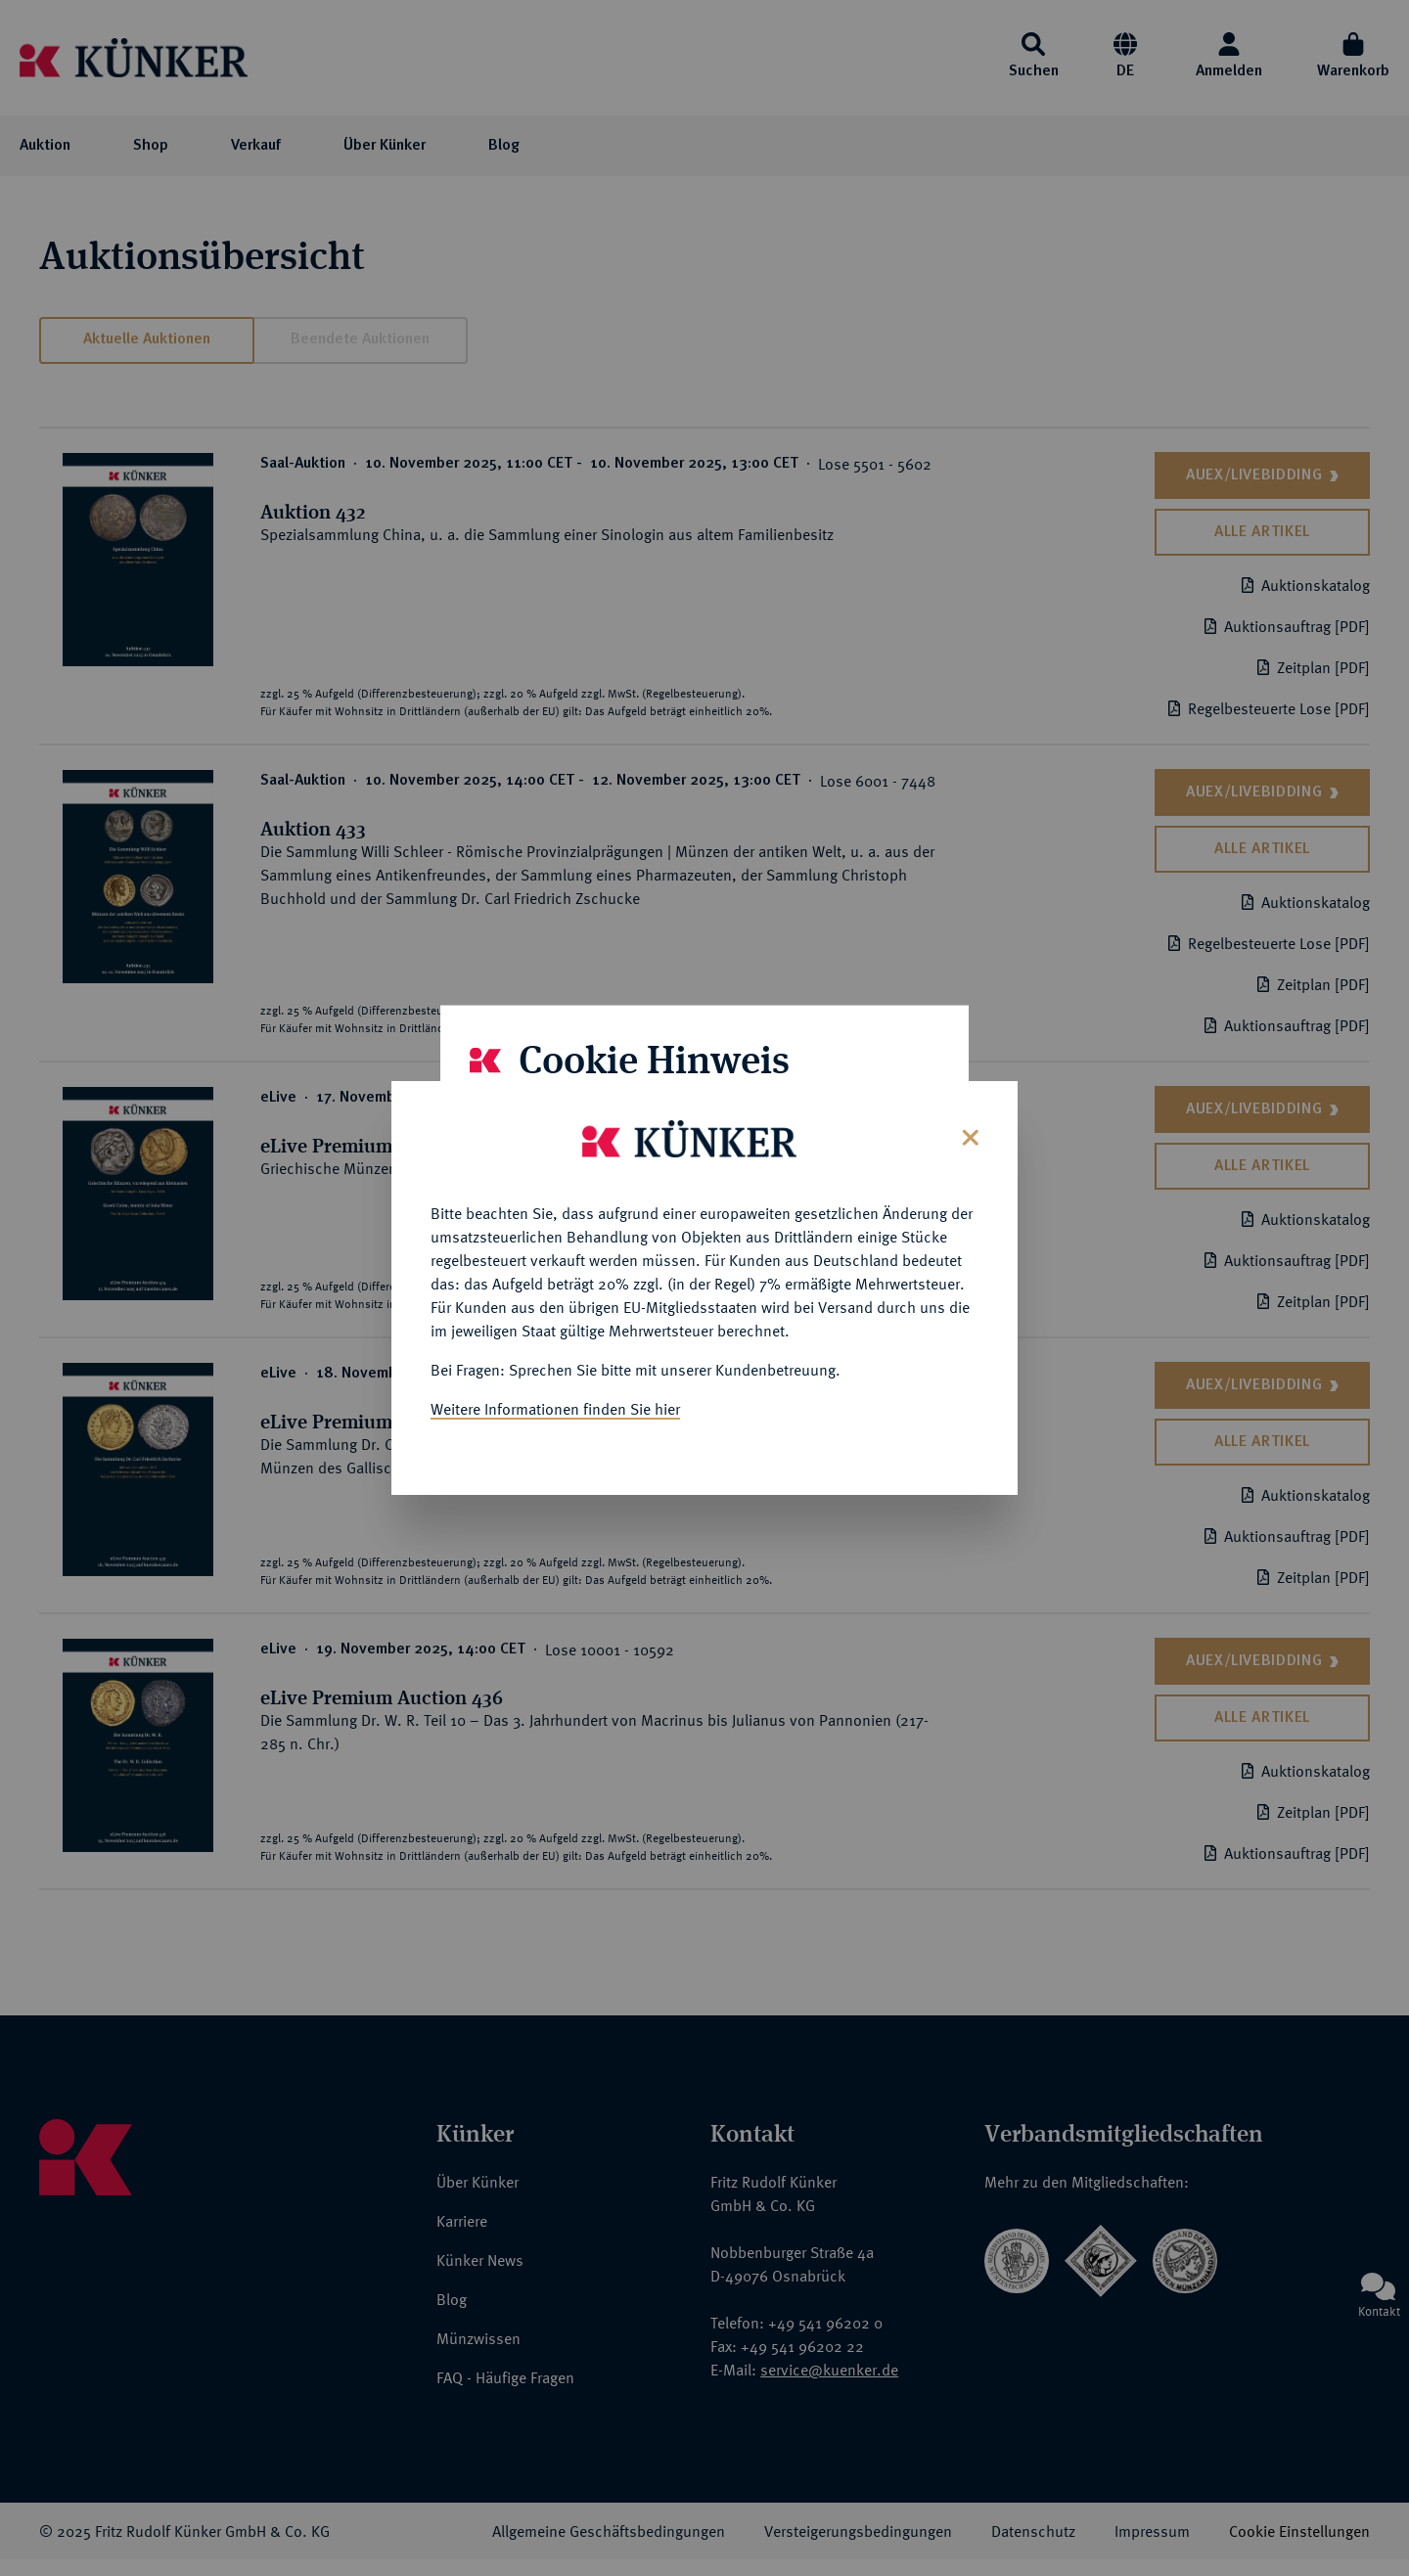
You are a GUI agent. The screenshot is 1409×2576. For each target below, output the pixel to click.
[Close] (968, 1120)
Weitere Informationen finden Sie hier (555, 1393)
